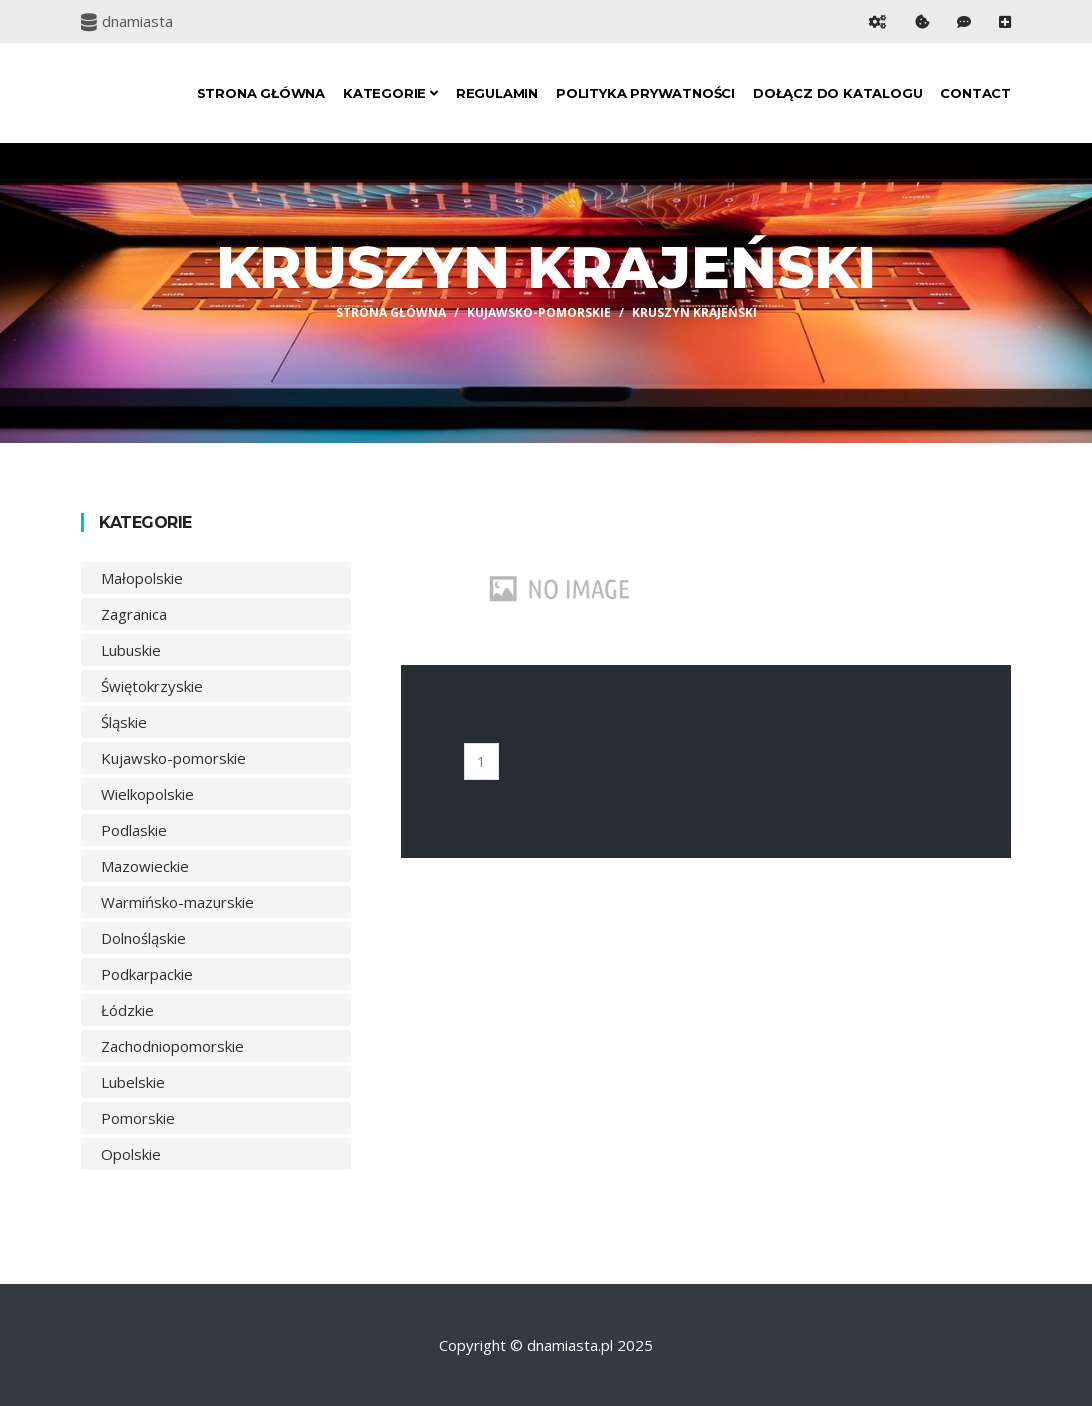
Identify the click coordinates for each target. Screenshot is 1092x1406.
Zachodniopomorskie (172, 1046)
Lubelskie (133, 1082)
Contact (975, 93)
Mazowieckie (145, 866)
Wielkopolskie (147, 794)
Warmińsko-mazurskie (177, 902)
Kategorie (390, 93)
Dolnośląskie (143, 938)
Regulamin (497, 93)
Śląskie (124, 722)
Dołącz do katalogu (837, 93)
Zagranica (134, 614)
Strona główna (261, 93)
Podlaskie (134, 830)
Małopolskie (142, 578)
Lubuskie (131, 650)
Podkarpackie (147, 974)
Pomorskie (138, 1118)
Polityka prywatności (645, 93)
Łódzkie (127, 1010)
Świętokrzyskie (152, 686)
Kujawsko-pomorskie (539, 312)
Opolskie (131, 1154)
